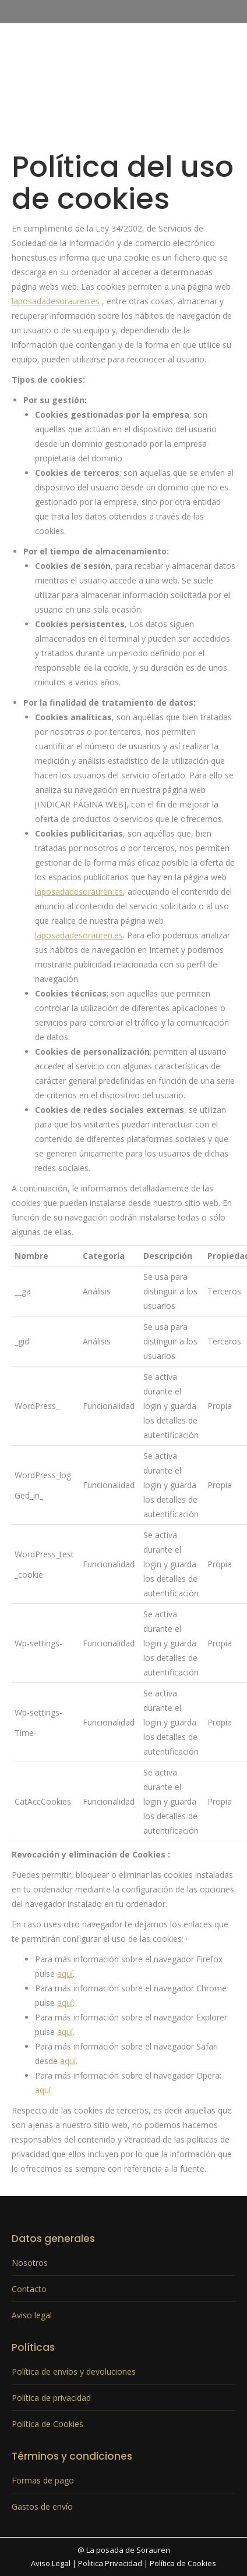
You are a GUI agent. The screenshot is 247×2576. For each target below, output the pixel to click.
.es (94, 301)
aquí (65, 1973)
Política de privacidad (51, 2397)
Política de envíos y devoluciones (74, 2371)
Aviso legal (32, 2315)
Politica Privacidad (110, 2563)
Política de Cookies (47, 2423)
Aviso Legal (50, 2563)
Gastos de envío (42, 2506)
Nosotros (30, 2262)
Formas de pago (43, 2480)
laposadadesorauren (50, 301)
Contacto (29, 2288)
